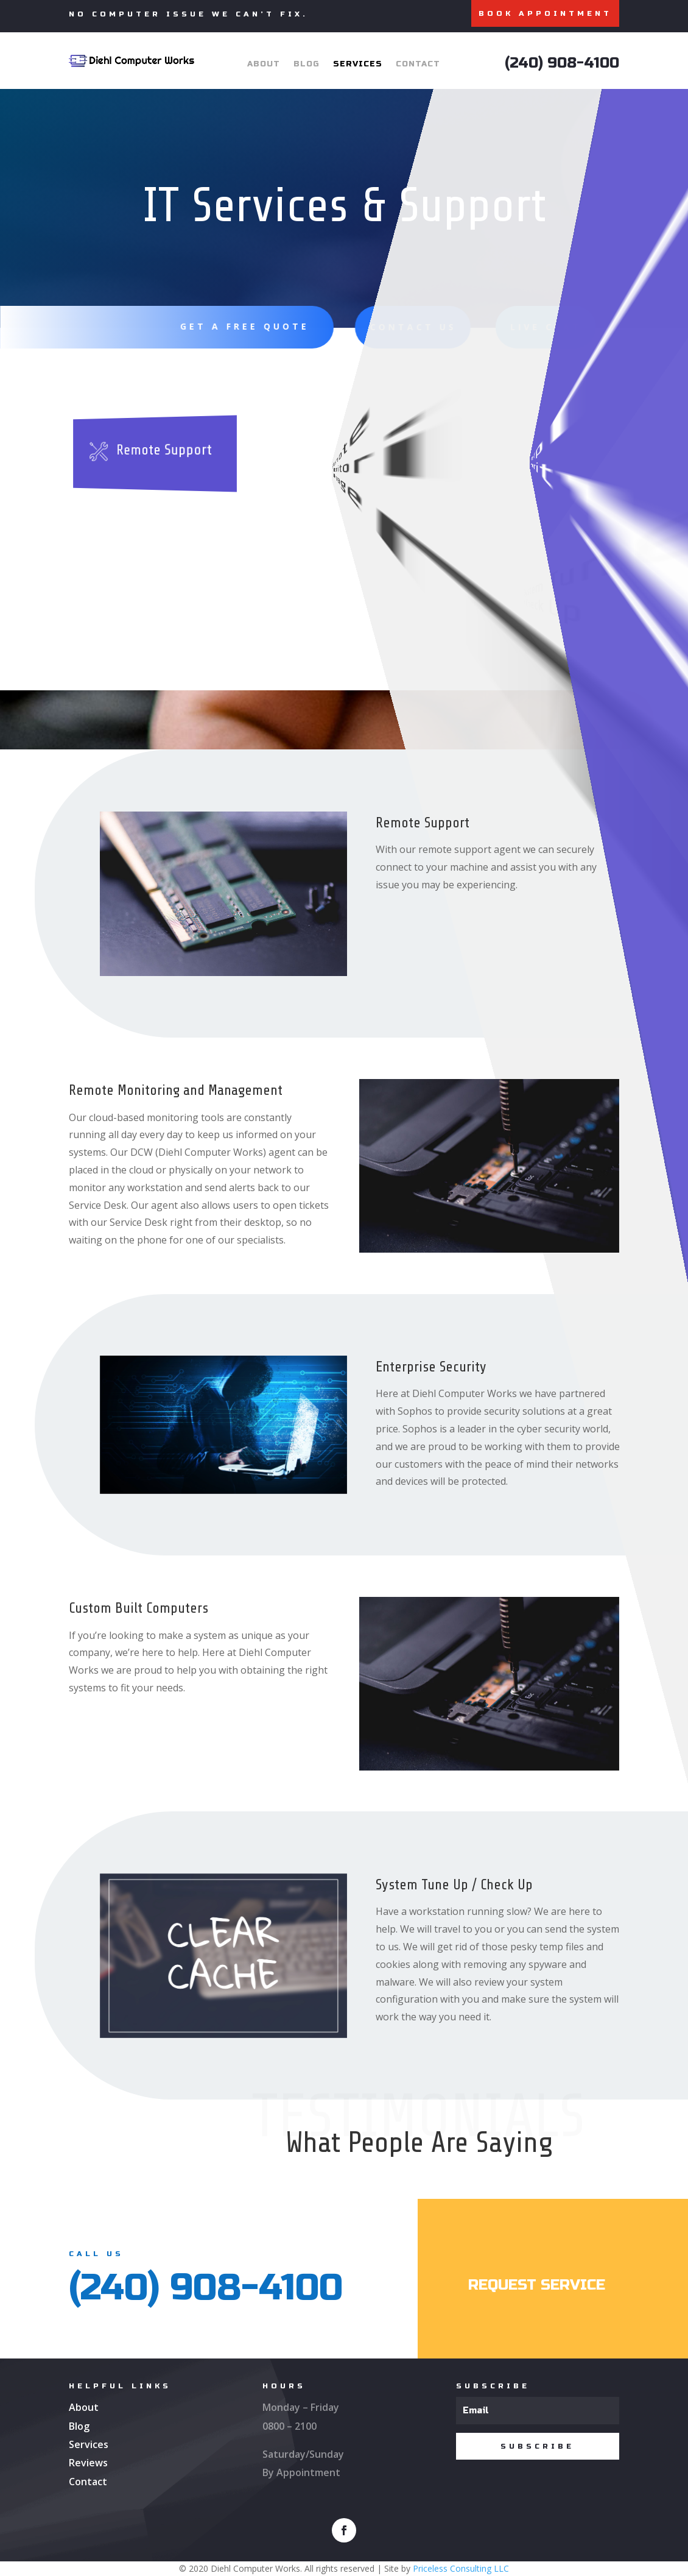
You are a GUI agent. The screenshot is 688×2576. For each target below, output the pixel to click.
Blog (306, 64)
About (263, 64)
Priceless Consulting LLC (461, 2568)
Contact (418, 64)
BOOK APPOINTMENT (545, 13)
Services (357, 64)
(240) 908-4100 (562, 63)
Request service (536, 2285)
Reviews (88, 2462)
